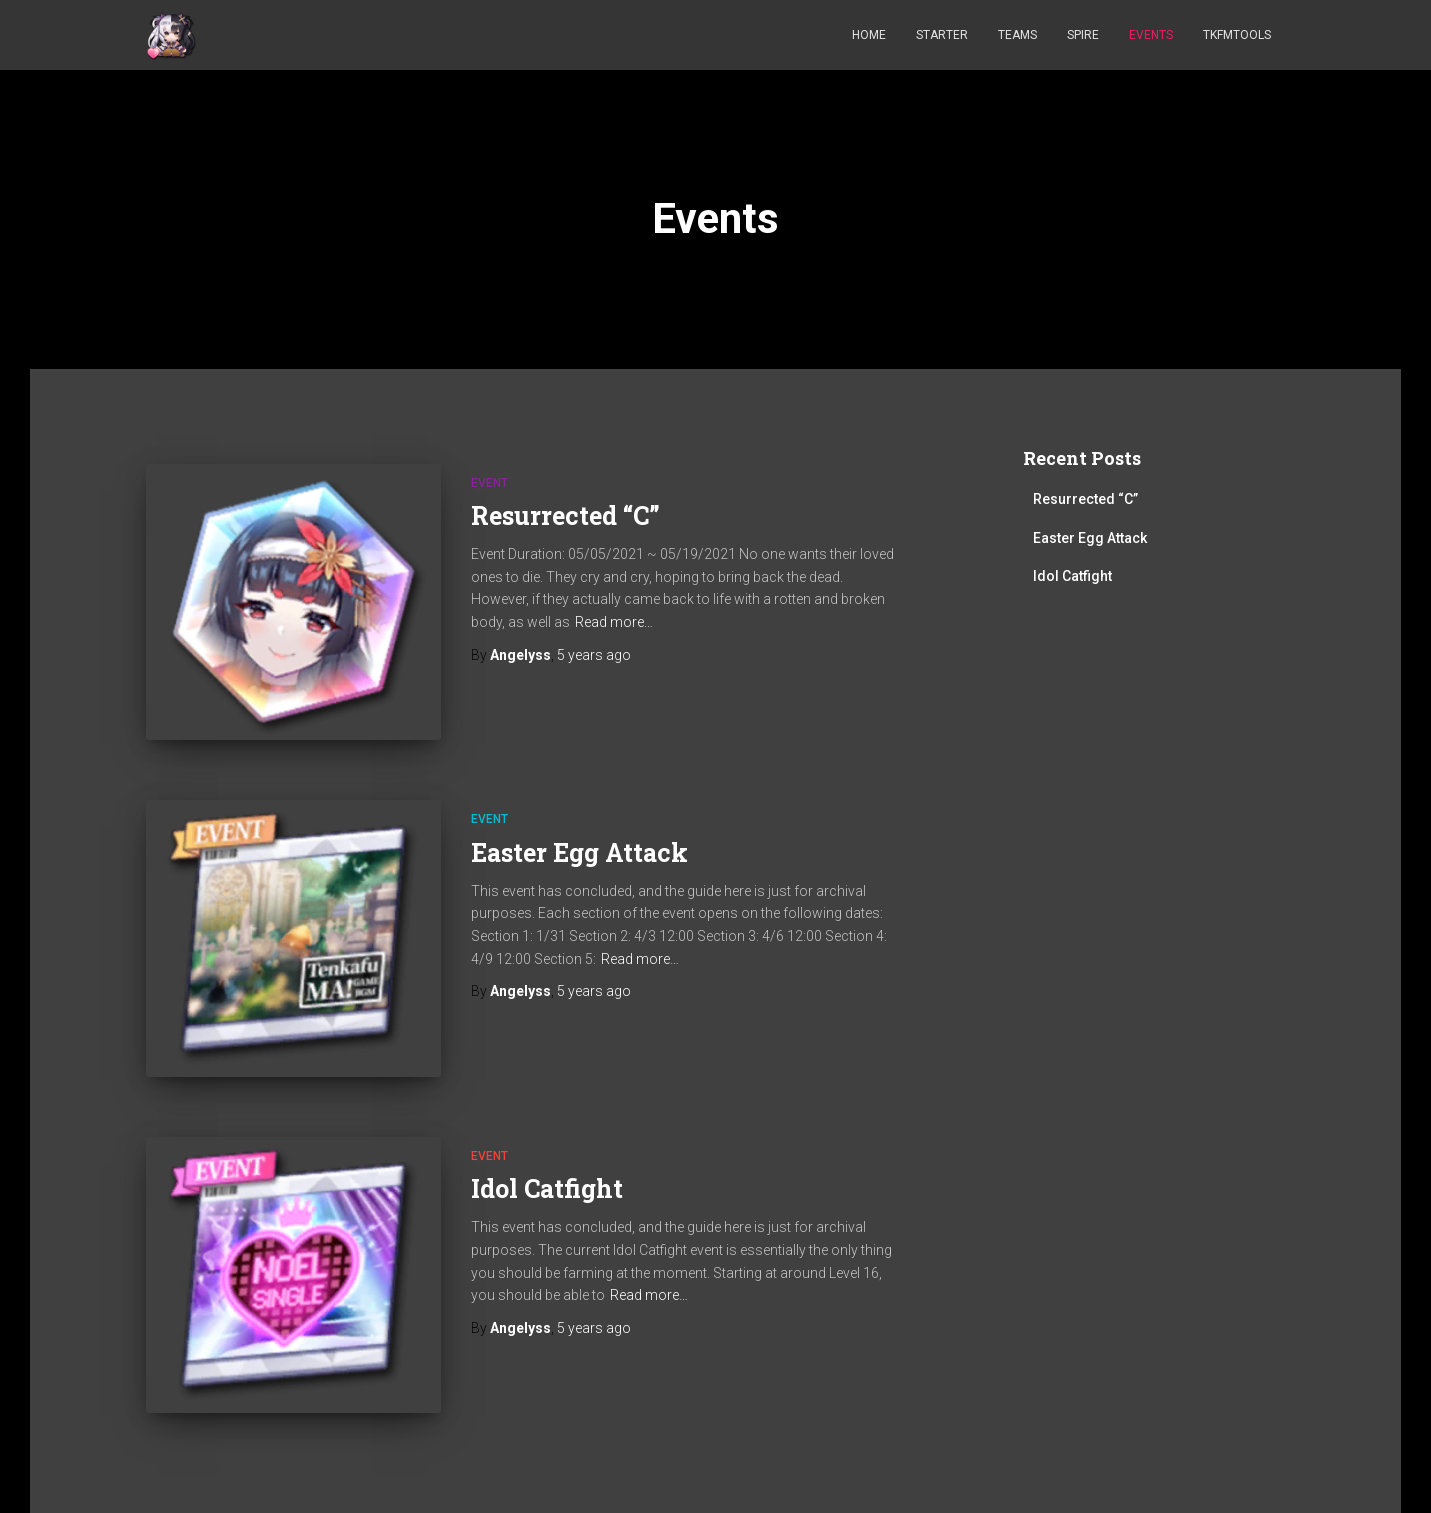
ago (594, 655)
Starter (942, 35)
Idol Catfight (547, 1188)
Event (489, 483)
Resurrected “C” (565, 515)
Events (1151, 35)
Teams (1017, 35)
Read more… (614, 622)
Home (869, 35)
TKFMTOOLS (1237, 35)
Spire (1083, 35)
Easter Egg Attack (579, 852)
